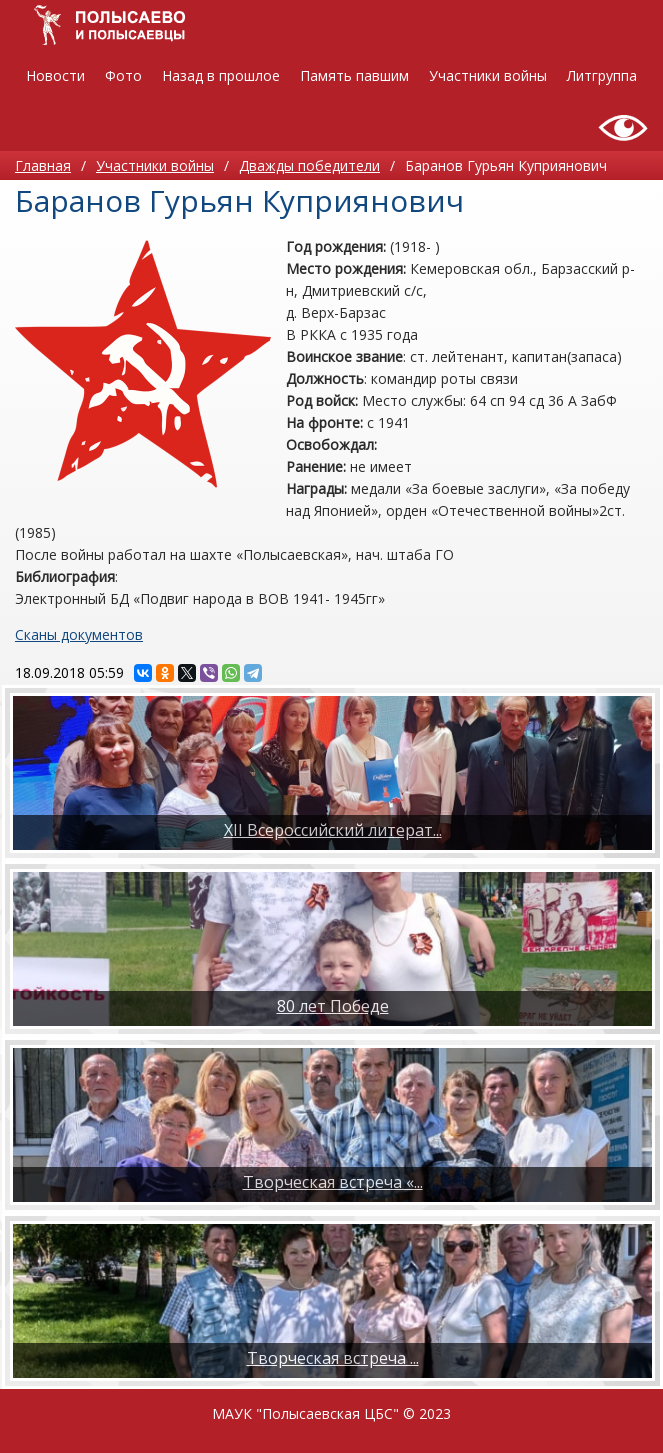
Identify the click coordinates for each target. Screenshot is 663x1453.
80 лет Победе (333, 1006)
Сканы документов (79, 634)
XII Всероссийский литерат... (333, 830)
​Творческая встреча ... (333, 1358)
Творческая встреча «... (333, 1182)
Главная (43, 165)
